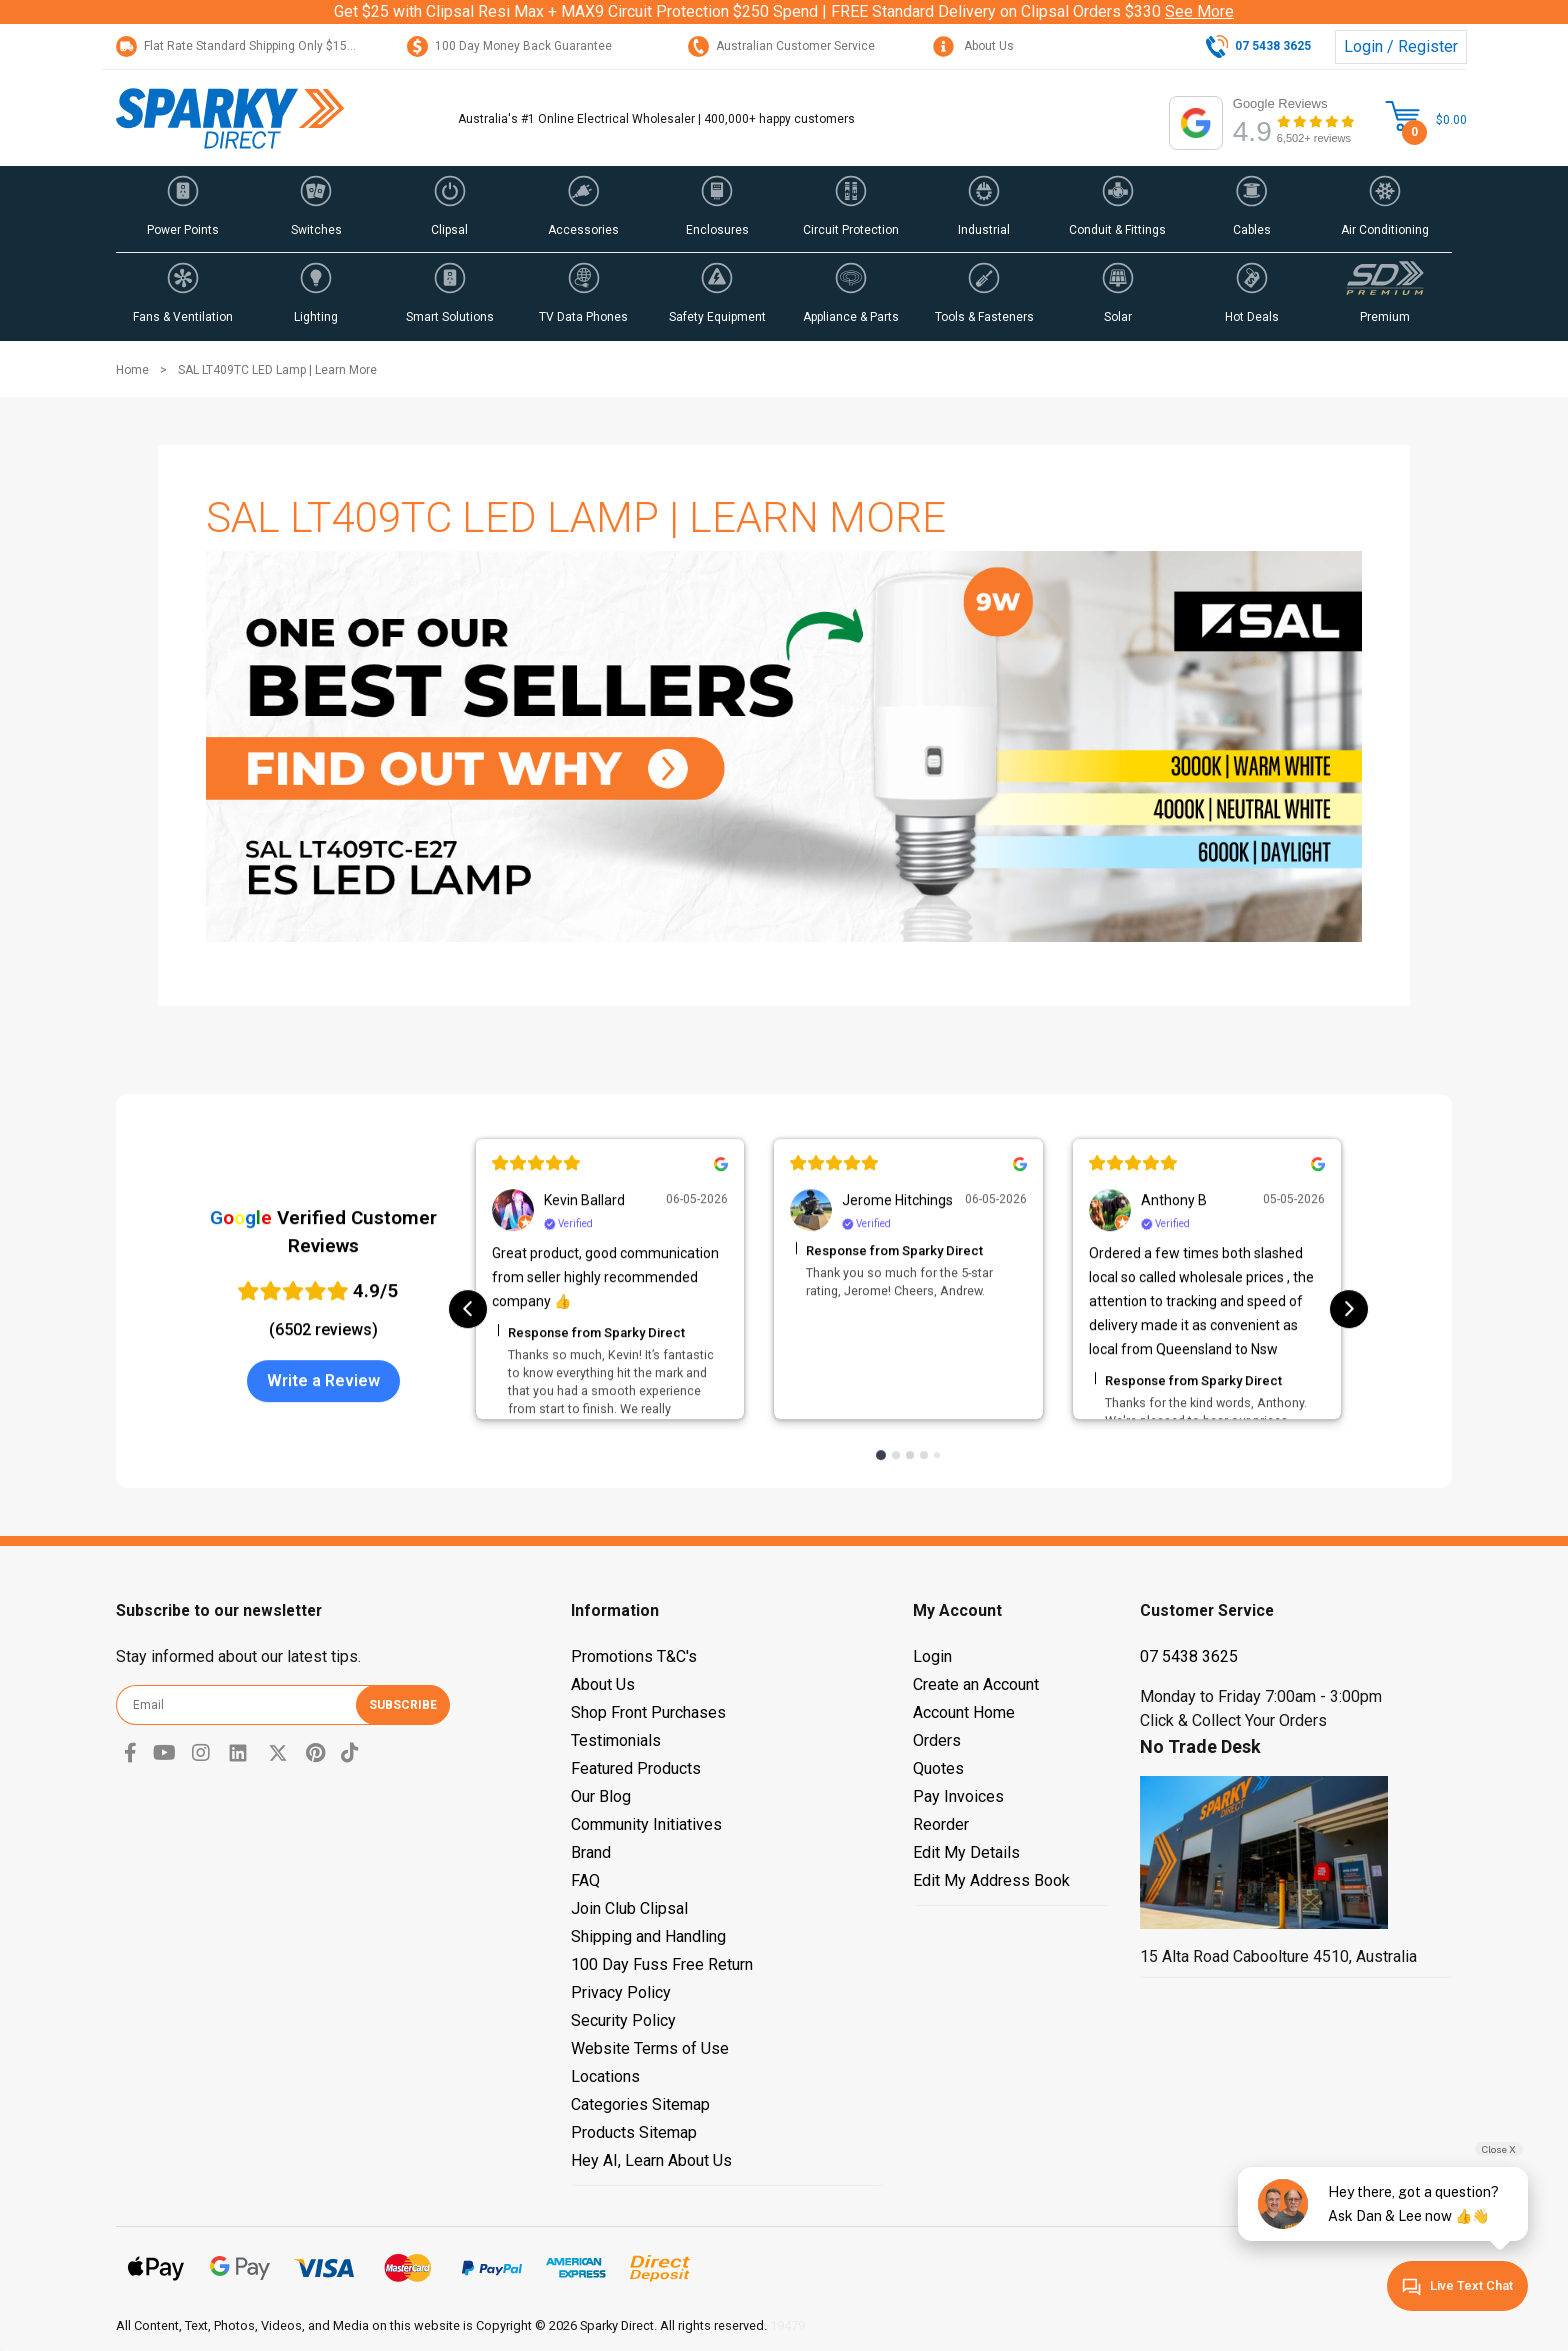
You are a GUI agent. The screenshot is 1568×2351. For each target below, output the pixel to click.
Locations (605, 2076)
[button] (183, 209)
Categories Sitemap (640, 2104)
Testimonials (616, 1740)
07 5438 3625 (1189, 1656)
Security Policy (623, 2020)
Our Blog (601, 1796)
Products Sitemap (634, 2132)
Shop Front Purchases (648, 1712)
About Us (973, 46)
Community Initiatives (646, 1824)
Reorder (941, 1824)
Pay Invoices (958, 1796)
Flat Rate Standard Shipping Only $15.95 (240, 46)
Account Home (964, 1712)
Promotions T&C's (634, 1656)
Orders (937, 1740)
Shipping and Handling (648, 1936)
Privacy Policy (621, 1992)
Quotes (938, 1768)
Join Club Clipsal (629, 1908)
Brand (591, 1852)
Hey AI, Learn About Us (651, 2160)
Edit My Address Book (991, 1880)
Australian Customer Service (781, 46)
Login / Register (1401, 46)
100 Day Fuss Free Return (662, 1964)
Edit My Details (966, 1852)
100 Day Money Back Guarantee (509, 46)
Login (932, 1656)
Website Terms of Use (650, 2048)
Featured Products (636, 1768)
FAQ (585, 1880)
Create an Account (976, 1684)
